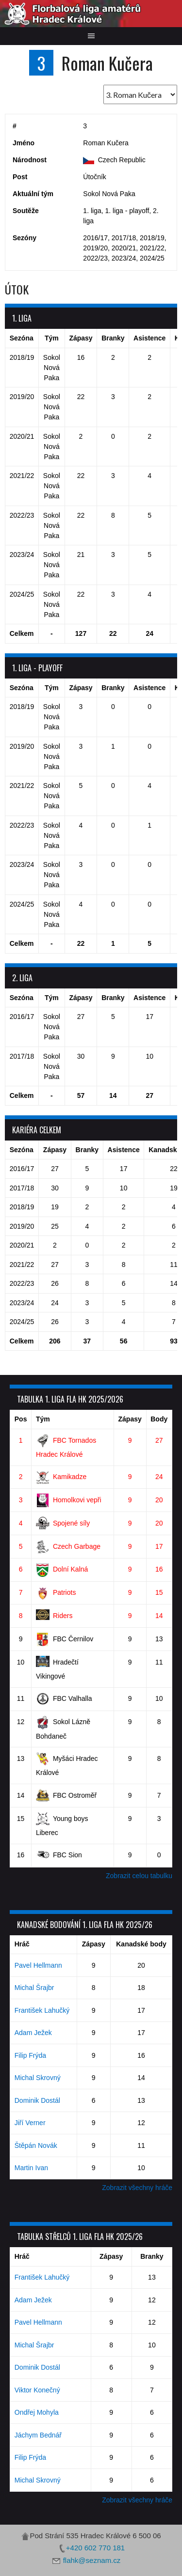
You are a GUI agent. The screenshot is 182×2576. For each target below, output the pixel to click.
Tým (43, 1419)
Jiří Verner (30, 2123)
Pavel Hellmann (38, 1965)
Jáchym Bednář (38, 2435)
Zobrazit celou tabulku (139, 1876)
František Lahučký (42, 2010)
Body (158, 1419)
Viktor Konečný (37, 2390)
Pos (21, 1419)
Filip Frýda (30, 2055)
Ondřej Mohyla (37, 2412)
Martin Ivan (31, 2168)
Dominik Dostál (37, 2100)
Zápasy (130, 1419)
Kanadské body (141, 1944)
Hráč (22, 1944)
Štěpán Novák (36, 2145)
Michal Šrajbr (34, 1987)
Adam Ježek (33, 2032)
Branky (151, 2256)
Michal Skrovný (38, 2078)
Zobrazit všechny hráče (137, 2187)
